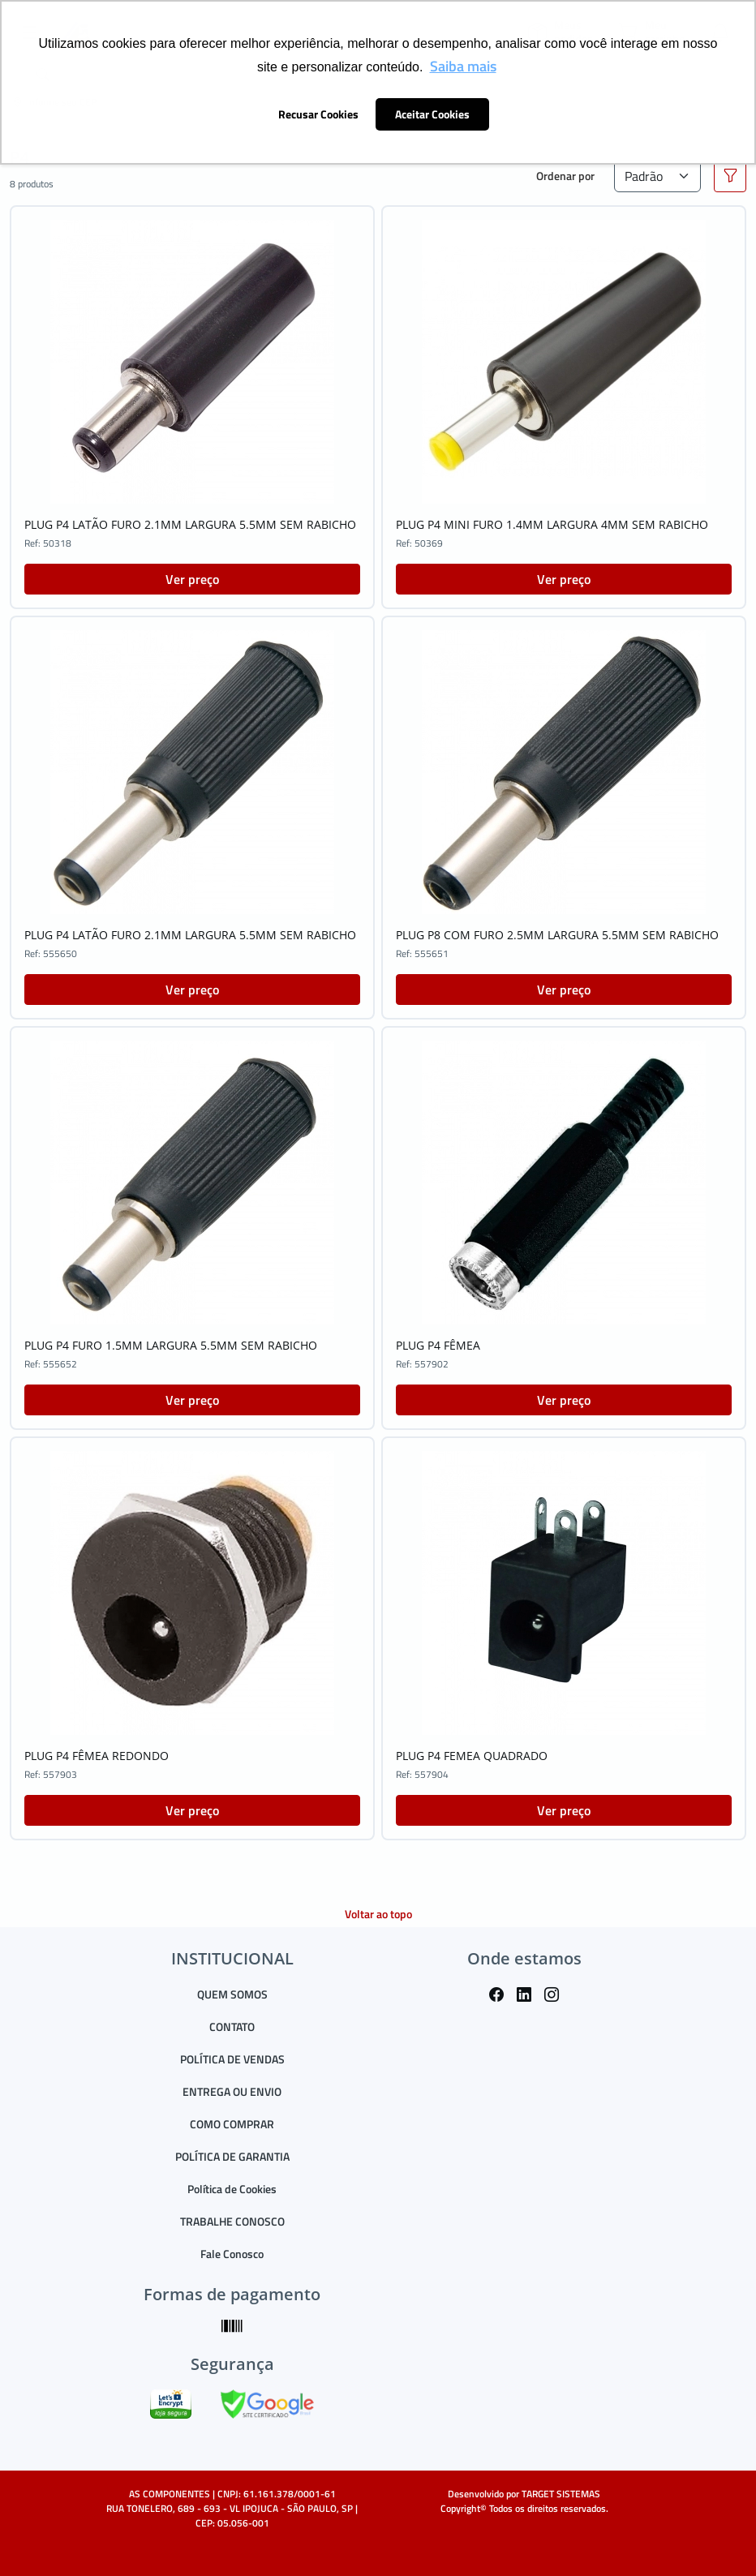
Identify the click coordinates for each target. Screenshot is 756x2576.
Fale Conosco (232, 2253)
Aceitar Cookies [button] (432, 114)
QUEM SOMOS (232, 1994)
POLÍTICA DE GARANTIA (232, 2156)
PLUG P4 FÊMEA (438, 1345)
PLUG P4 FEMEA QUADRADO (472, 1755)
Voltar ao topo (378, 1913)
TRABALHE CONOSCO (232, 2221)
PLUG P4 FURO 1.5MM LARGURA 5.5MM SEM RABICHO (170, 1345)
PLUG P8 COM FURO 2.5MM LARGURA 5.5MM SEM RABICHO (557, 934)
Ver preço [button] (192, 579)
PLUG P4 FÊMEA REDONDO (96, 1755)
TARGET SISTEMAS (561, 2493)
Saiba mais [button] (463, 66)
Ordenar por (565, 175)
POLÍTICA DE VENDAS (232, 2058)
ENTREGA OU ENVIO (232, 2091)
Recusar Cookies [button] (318, 114)
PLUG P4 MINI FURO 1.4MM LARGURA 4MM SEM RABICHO (552, 524)
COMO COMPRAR (232, 2123)
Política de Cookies (232, 2188)
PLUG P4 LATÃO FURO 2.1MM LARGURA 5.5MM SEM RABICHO (190, 524)
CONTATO (232, 2026)
